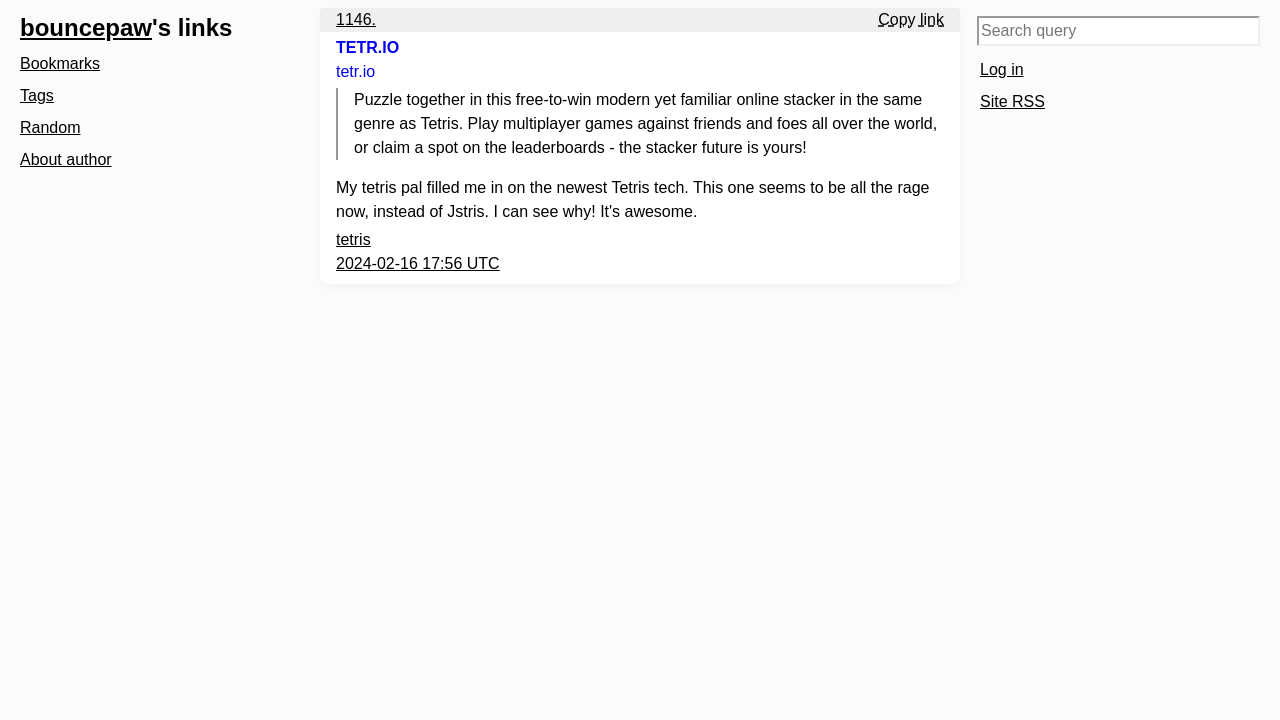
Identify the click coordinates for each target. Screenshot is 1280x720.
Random (50, 127)
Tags (37, 95)
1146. (356, 19)
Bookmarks (60, 63)
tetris (353, 239)
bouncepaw (86, 27)
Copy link (911, 19)
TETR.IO (367, 47)
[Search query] (1118, 31)
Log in (1002, 69)
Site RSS (1012, 101)
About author (66, 159)
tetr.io (355, 71)
